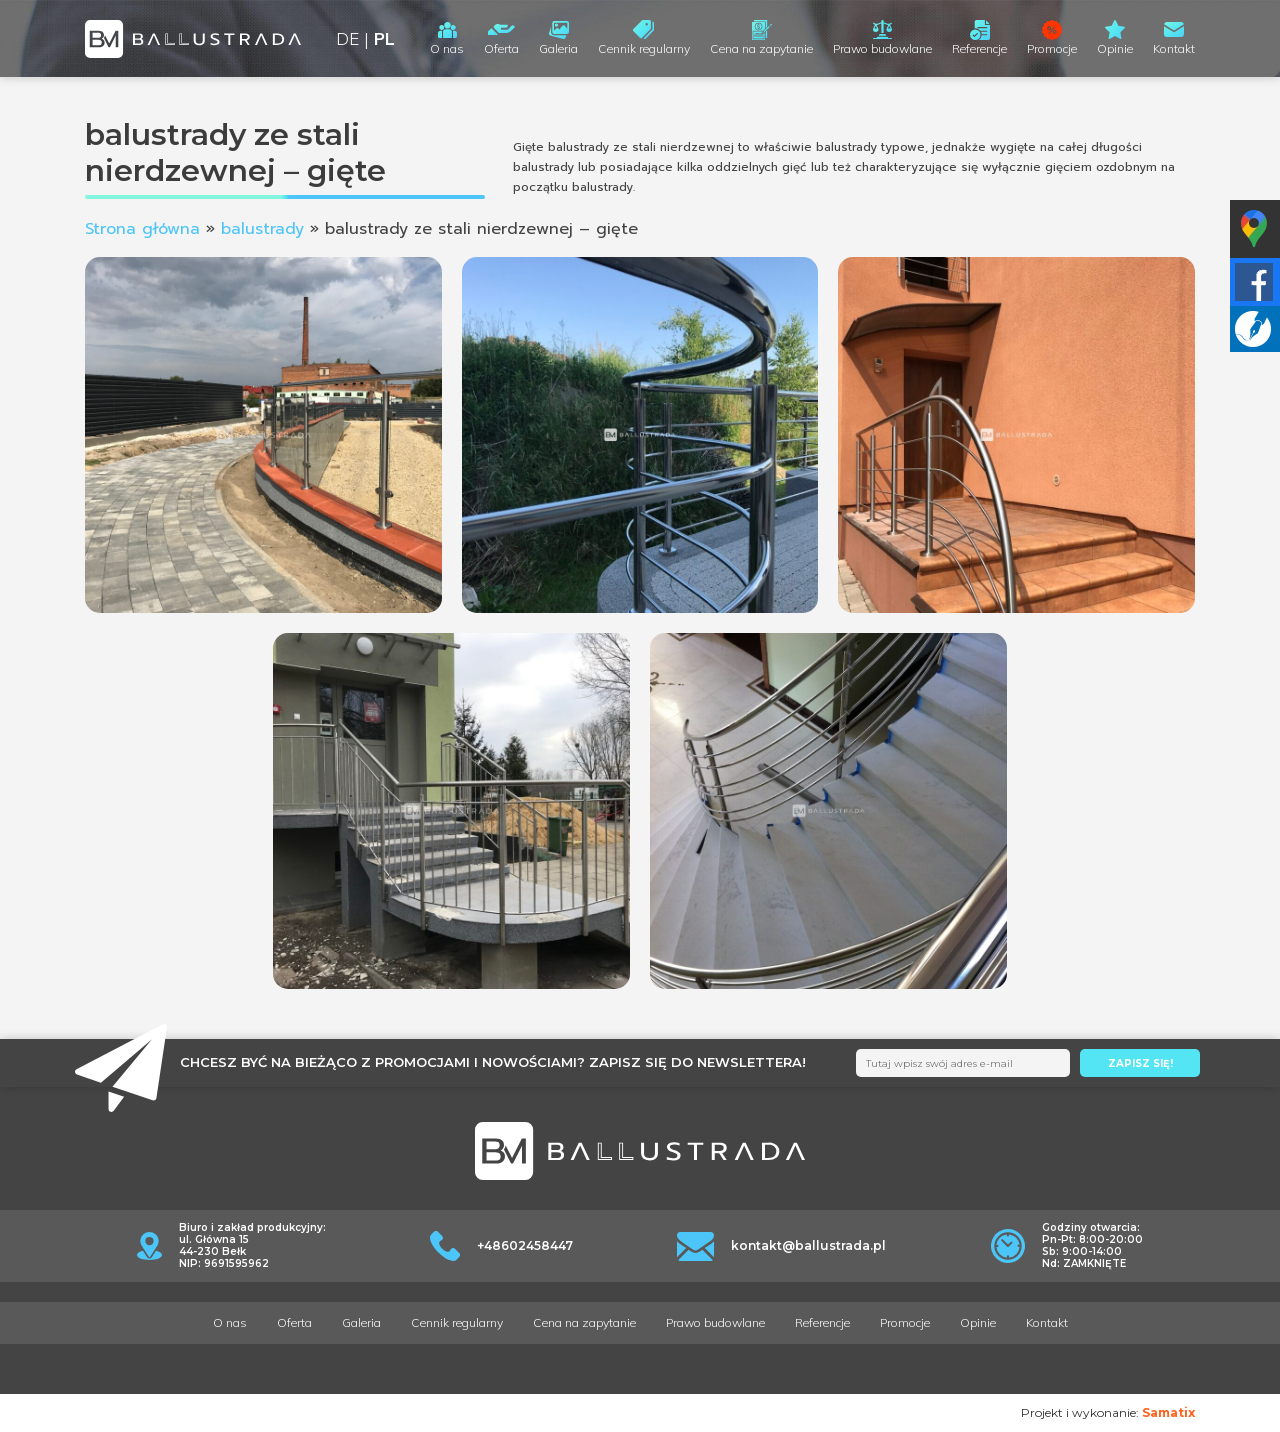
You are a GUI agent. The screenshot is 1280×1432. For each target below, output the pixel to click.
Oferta (501, 48)
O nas (447, 48)
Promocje (1052, 48)
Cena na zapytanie (761, 48)
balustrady (262, 229)
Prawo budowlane (882, 48)
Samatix (1168, 1412)
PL (384, 38)
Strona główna (142, 229)
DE (347, 38)
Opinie (1115, 48)
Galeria (558, 48)
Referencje (979, 48)
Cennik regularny (644, 48)
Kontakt (1174, 48)
